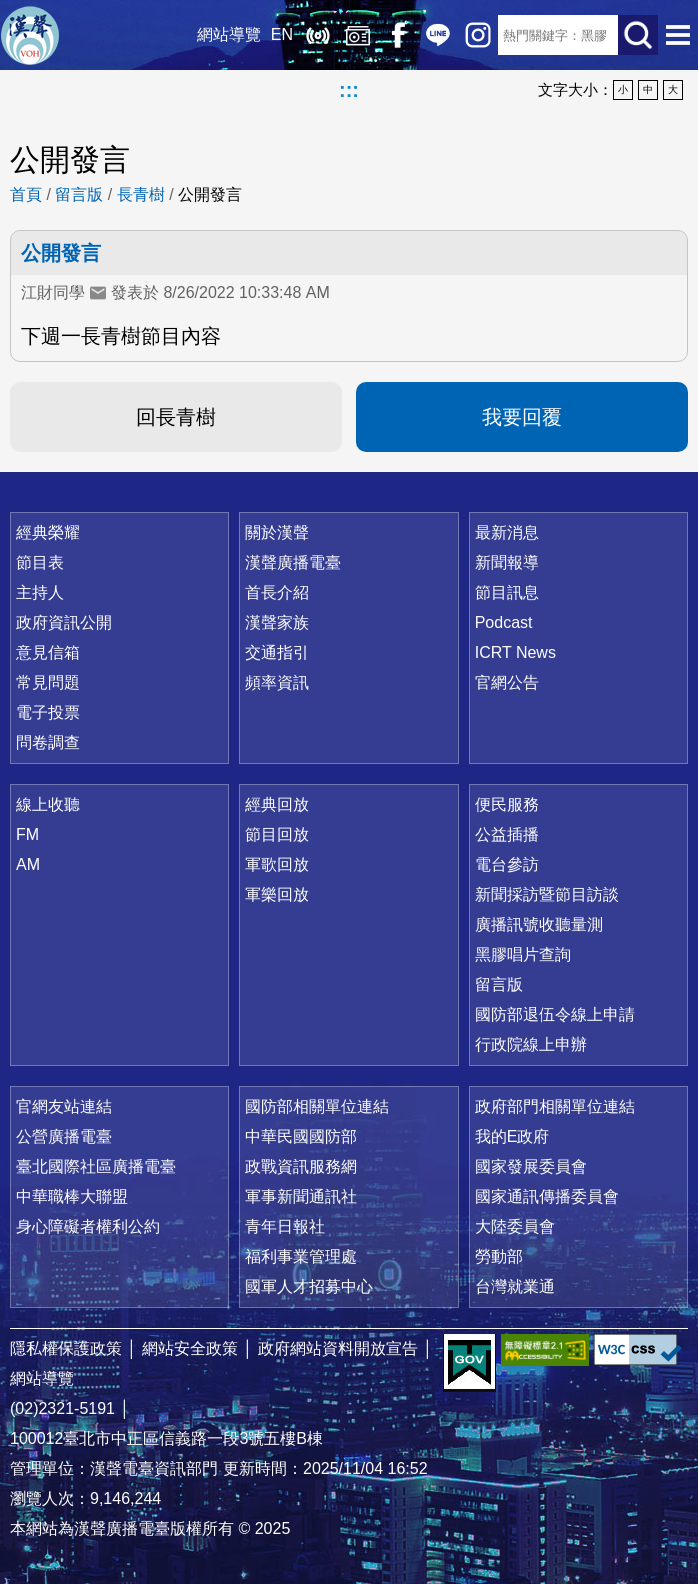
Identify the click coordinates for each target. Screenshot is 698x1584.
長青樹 (141, 194)
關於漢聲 (277, 532)
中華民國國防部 (301, 1136)
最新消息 (507, 532)
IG (478, 35)
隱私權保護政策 (66, 1348)
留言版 (79, 194)
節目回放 (277, 834)
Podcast (504, 622)
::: (349, 90)
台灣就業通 (515, 1286)
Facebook (398, 35)
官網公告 (507, 682)
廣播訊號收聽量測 (539, 924)
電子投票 (48, 712)
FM (27, 834)
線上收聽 (318, 35)
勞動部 (499, 1256)
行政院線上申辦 (531, 1044)
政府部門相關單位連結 (555, 1106)
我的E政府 (512, 1136)
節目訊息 (507, 592)
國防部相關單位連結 (317, 1106)
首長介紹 (277, 592)
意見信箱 (48, 652)
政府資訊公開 (64, 622)
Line (438, 35)
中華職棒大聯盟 (72, 1196)
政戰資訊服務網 (301, 1166)
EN (282, 34)
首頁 (26, 194)
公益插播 (507, 834)
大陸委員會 (515, 1226)
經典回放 (358, 35)
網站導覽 (229, 34)
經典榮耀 (48, 532)
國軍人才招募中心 (309, 1286)
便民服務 (507, 804)
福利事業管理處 (301, 1256)
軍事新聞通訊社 (301, 1196)
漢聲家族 (277, 622)
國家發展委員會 (531, 1166)
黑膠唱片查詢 (523, 954)
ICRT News (515, 652)
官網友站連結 (64, 1106)
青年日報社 (285, 1226)
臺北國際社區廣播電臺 (96, 1166)
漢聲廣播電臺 (30, 35)
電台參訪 (507, 864)
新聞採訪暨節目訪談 (547, 894)
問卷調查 (48, 742)
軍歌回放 (277, 864)
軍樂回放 (277, 894)
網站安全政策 (190, 1348)
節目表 (40, 562)
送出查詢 (638, 35)
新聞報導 (507, 562)
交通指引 (277, 652)
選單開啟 (678, 35)
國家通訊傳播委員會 (547, 1196)
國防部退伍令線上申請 (555, 1014)
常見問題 (48, 682)
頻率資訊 (277, 682)
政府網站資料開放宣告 (338, 1348)
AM (28, 864)
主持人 (40, 592)
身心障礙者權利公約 (88, 1226)
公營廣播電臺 (64, 1136)
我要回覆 (522, 417)
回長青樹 (176, 417)
